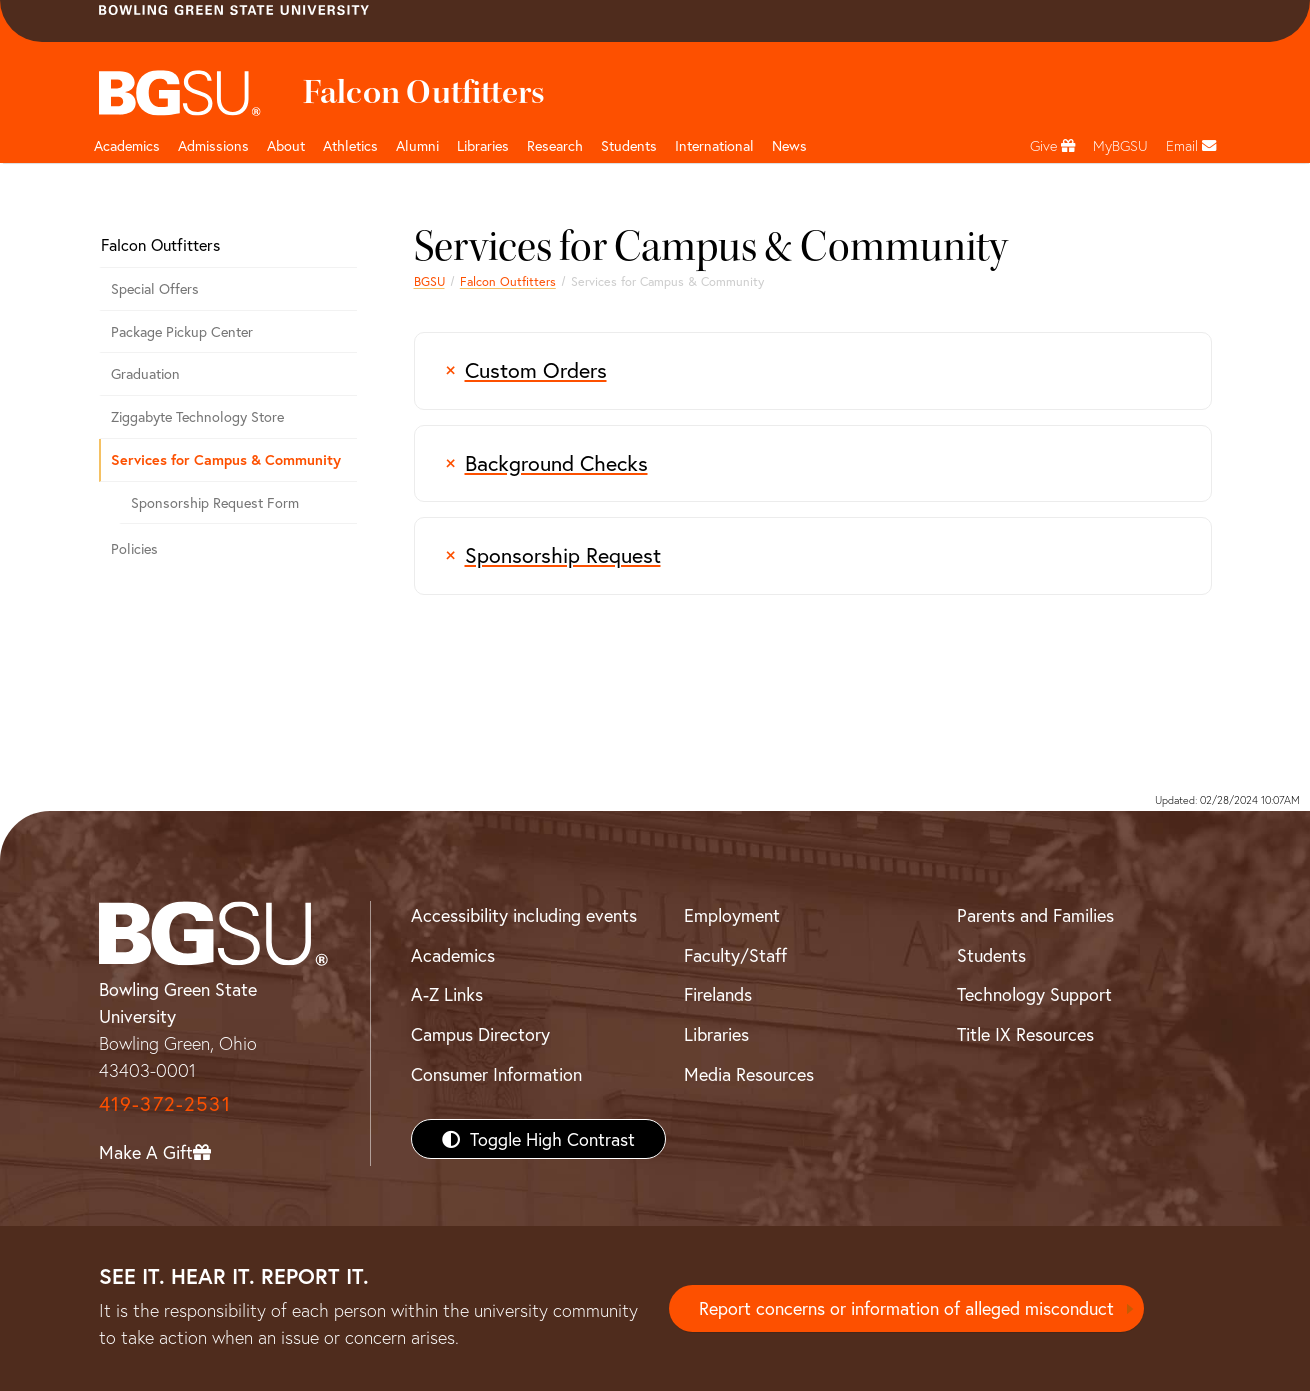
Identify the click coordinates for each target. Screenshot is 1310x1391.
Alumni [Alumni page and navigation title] (417, 145)
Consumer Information (496, 1074)
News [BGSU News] (789, 145)
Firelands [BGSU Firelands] (718, 994)
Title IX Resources (1025, 1034)
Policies (134, 548)
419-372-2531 (165, 1103)
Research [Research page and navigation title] (555, 145)
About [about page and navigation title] (286, 145)
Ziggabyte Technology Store (197, 416)
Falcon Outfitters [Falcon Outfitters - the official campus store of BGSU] (508, 281)
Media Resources (749, 1074)
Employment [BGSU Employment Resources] (732, 915)
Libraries (483, 145)
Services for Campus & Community (226, 459)
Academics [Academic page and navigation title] (127, 145)
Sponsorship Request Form (215, 502)
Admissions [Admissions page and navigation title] (213, 145)
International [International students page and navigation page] (714, 145)
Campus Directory (480, 1034)
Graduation (145, 373)
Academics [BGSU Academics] (453, 955)
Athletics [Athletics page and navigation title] (350, 145)
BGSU (429, 281)
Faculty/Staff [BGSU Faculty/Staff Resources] (735, 955)
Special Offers (155, 288)
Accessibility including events (524, 915)
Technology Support (1034, 994)
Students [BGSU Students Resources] (991, 955)
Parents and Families (1035, 915)
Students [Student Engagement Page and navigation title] (629, 145)
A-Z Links (447, 994)
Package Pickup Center (182, 331)
